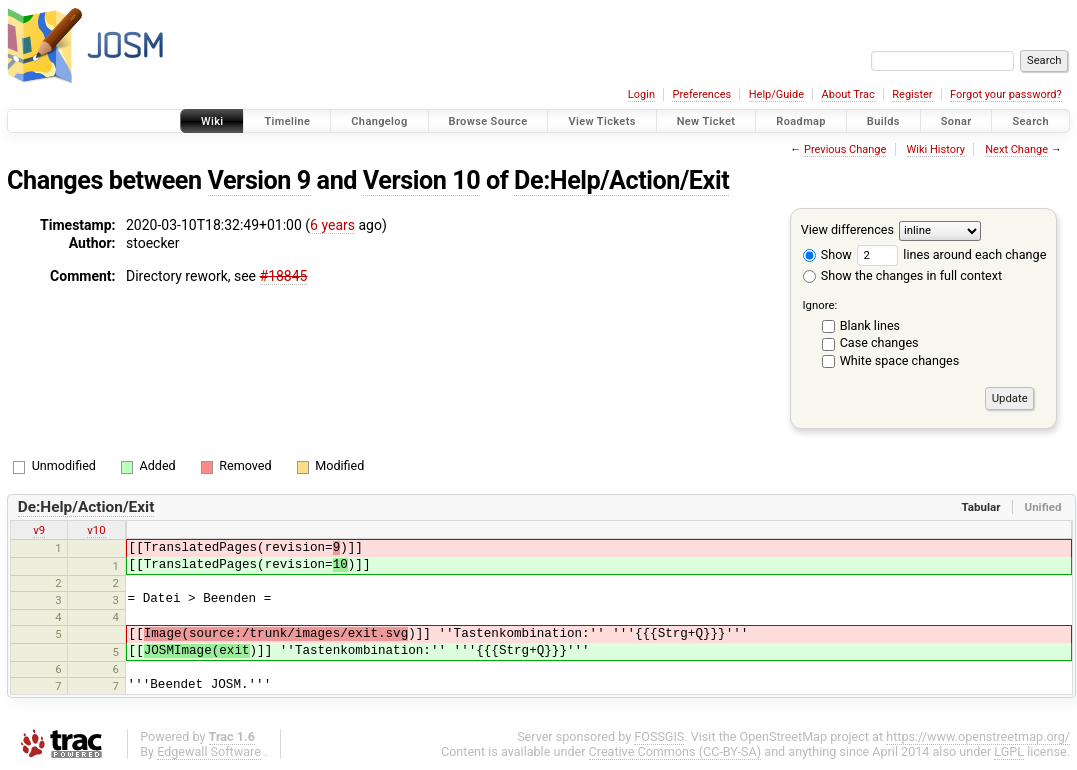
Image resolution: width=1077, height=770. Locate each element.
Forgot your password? (1006, 94)
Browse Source (488, 121)
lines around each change (951, 254)
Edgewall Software (209, 751)
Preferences (701, 94)
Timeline (287, 121)
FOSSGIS (659, 736)
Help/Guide (776, 94)
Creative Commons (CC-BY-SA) (675, 751)
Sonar (956, 121)
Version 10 (421, 180)
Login (641, 94)
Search (1030, 121)
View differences (847, 229)
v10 (96, 530)
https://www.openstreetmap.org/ (978, 736)
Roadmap (801, 121)
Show (827, 254)
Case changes (879, 342)
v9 (39, 530)
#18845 (284, 276)
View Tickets (601, 121)
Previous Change (845, 149)
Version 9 (259, 180)
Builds (883, 121)
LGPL (1009, 751)
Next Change (1016, 149)
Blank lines (870, 325)
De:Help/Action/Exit (621, 180)
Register (912, 94)
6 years (332, 225)
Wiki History (936, 149)
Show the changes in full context (902, 275)
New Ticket (706, 121)
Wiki (212, 121)
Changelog (379, 121)
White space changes (900, 360)
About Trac (848, 94)
